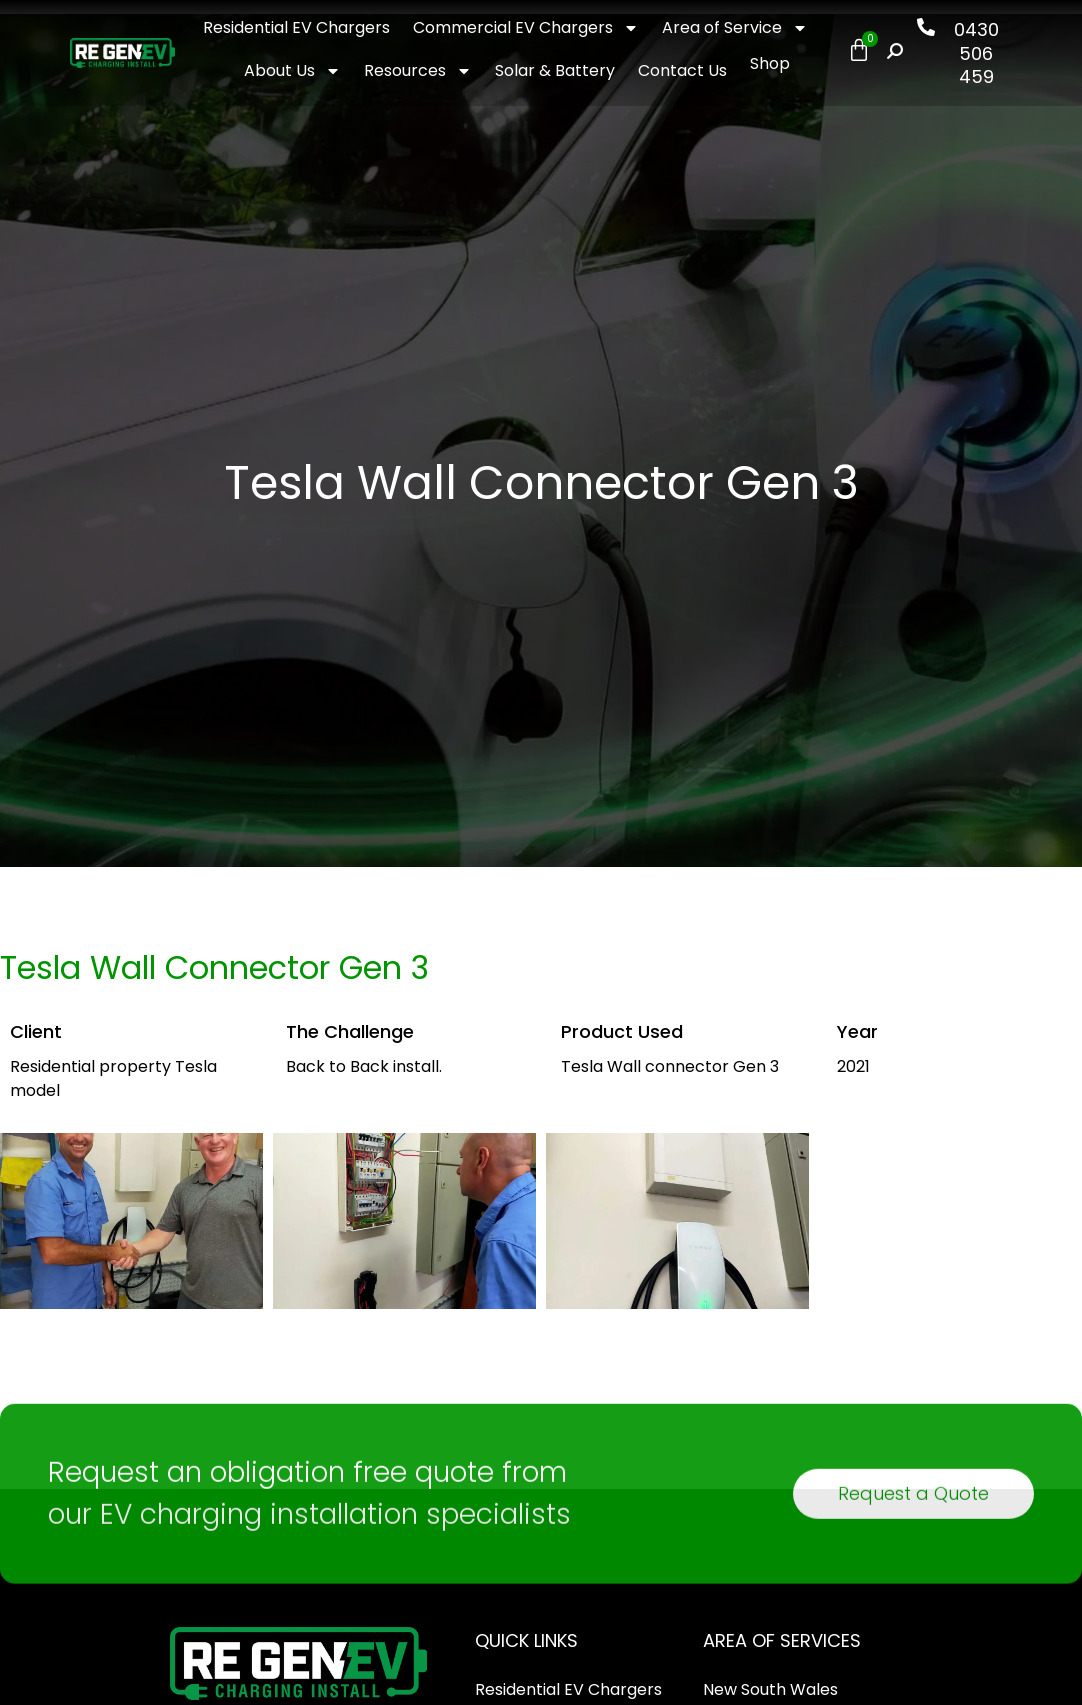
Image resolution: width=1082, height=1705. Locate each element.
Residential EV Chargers (296, 27)
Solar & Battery (555, 70)
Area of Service (735, 28)
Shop (770, 63)
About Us (292, 71)
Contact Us (682, 70)
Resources (418, 71)
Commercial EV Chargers (526, 28)
